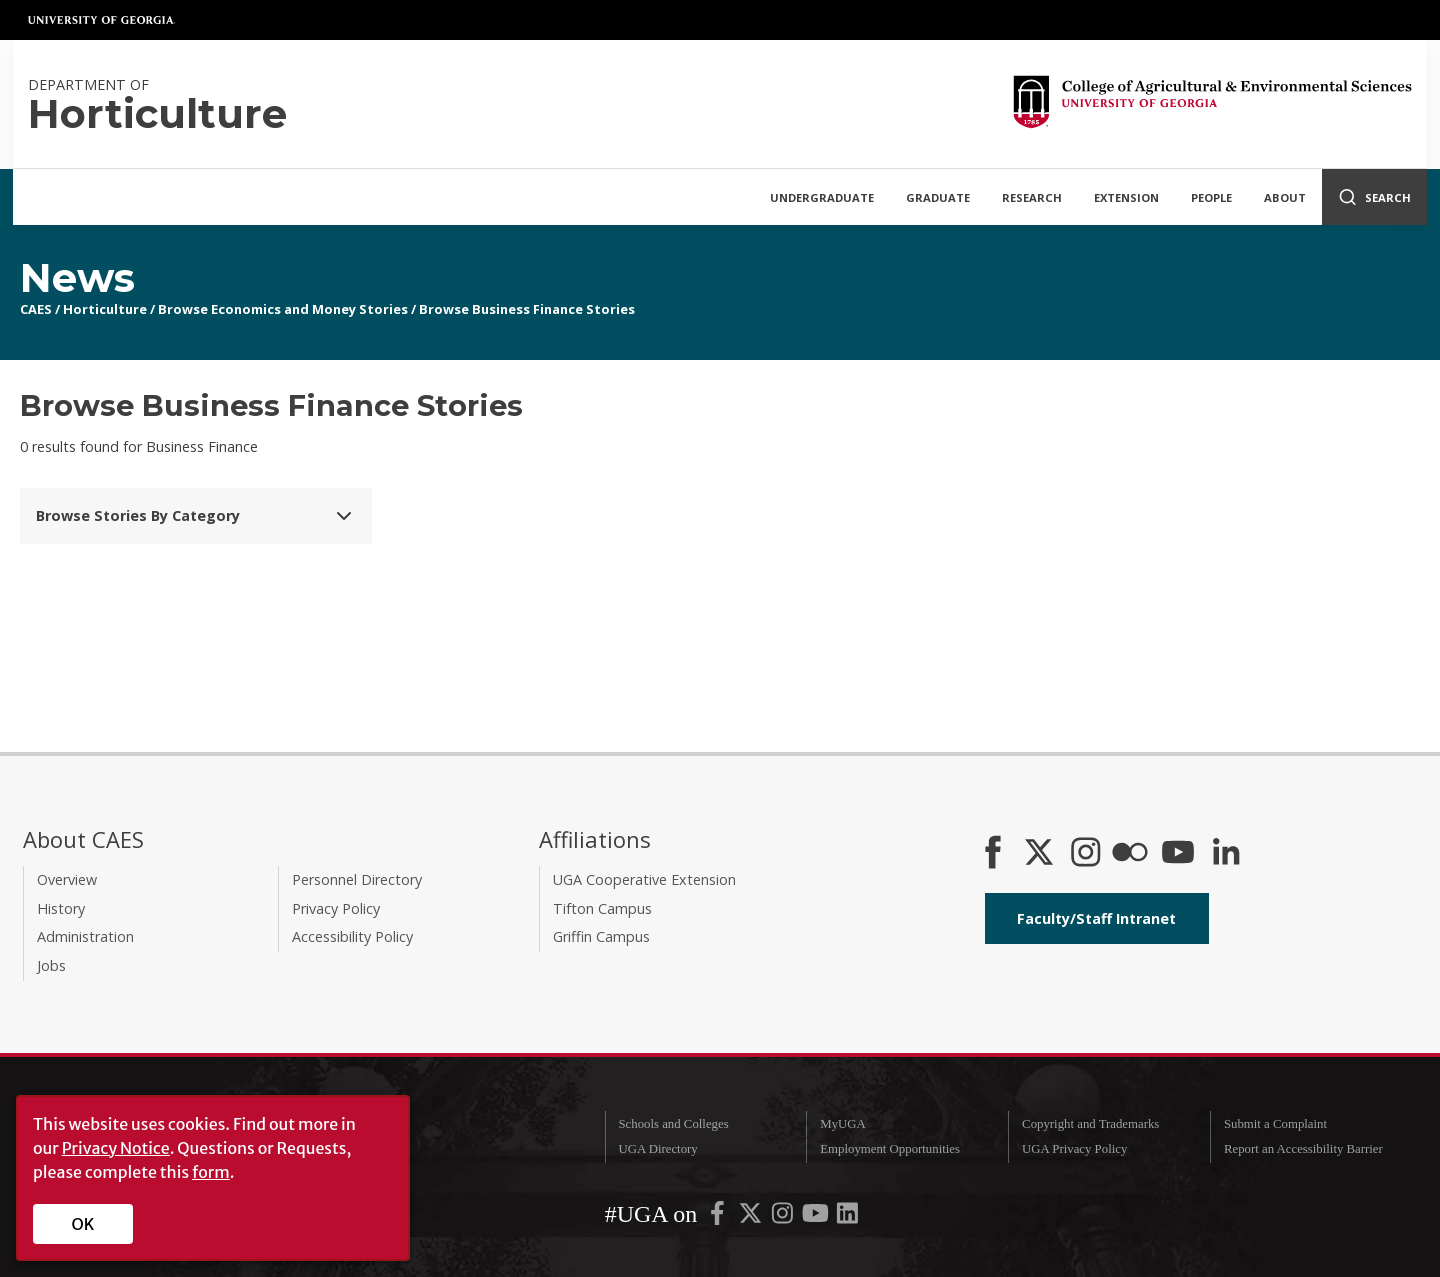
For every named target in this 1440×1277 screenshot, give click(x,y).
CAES (36, 309)
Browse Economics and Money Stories (283, 309)
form (211, 1172)
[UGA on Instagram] (784, 1218)
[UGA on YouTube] (817, 1218)
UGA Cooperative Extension (644, 879)
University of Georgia (102, 20)
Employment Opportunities (890, 1149)
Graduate (938, 197)
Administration (85, 936)
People (1211, 197)
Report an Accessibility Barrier (1303, 1149)
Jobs (51, 965)
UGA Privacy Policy (1074, 1149)
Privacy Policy (336, 908)
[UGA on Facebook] (719, 1218)
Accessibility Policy (352, 936)
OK (83, 1224)
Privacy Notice (116, 1148)
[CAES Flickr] (1130, 854)
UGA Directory (657, 1149)
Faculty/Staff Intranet (1096, 918)
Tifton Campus (602, 908)
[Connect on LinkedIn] (1226, 854)
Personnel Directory (357, 879)
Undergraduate (822, 197)
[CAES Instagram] (1086, 854)
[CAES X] (1041, 854)
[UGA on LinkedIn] (847, 1218)
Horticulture (105, 309)
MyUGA (843, 1124)
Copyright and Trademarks (1090, 1124)
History (61, 908)
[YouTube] (1178, 854)
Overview (67, 879)
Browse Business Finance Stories (527, 309)
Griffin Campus (601, 936)
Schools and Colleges (673, 1124)
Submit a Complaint (1275, 1124)
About (1285, 197)
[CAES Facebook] (993, 854)
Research (1032, 197)
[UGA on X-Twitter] (752, 1218)
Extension (1126, 197)
